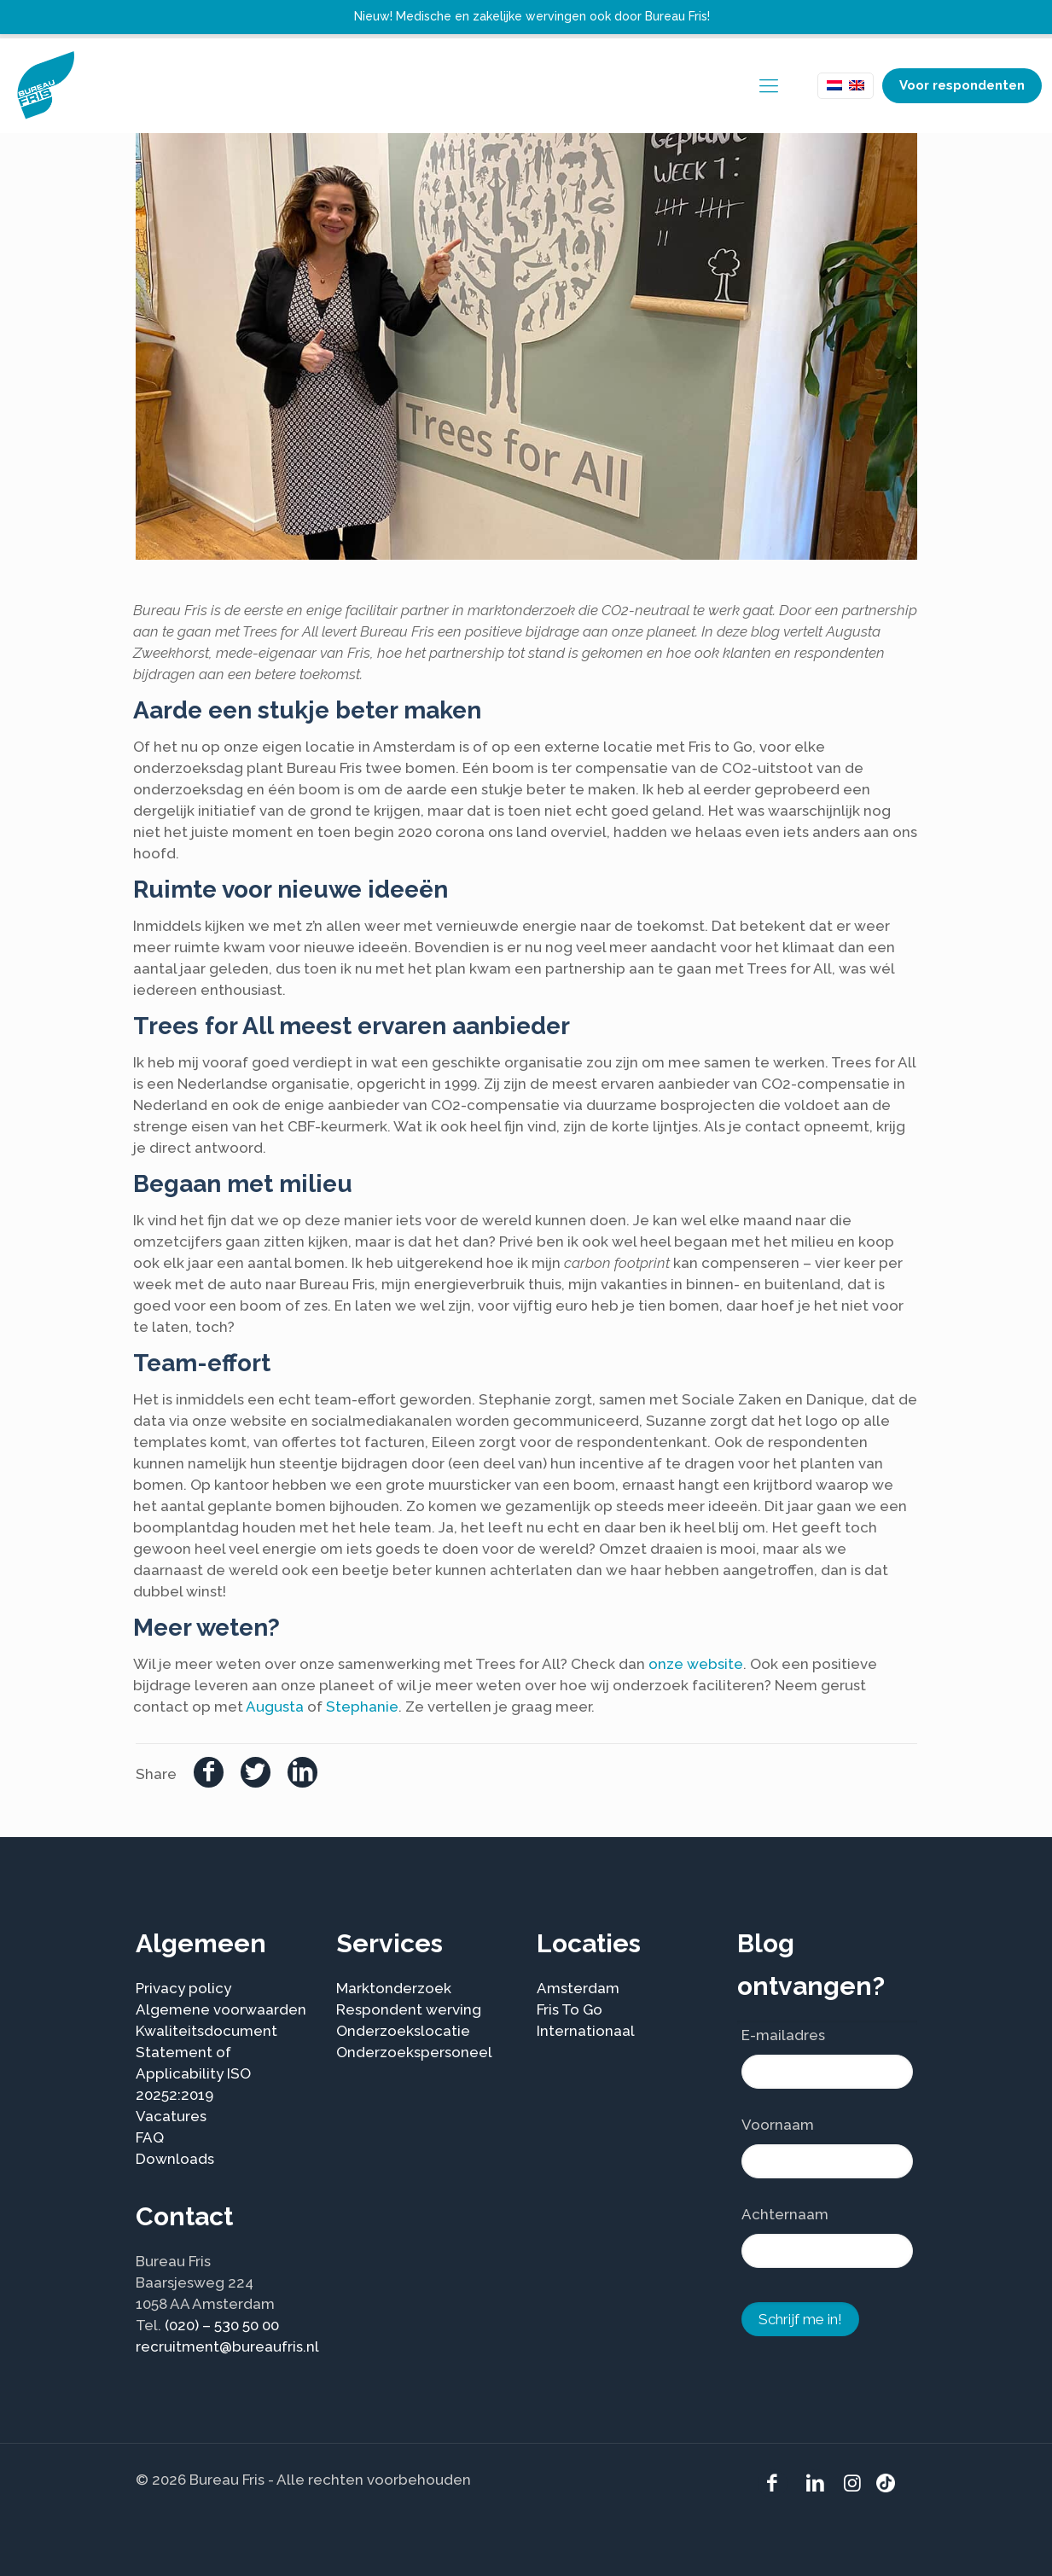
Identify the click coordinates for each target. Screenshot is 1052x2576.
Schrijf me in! (800, 2319)
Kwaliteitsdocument (206, 2030)
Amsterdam (578, 1988)
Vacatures (171, 2116)
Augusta (275, 1706)
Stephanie (362, 1706)
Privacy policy (183, 1988)
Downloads (175, 2158)
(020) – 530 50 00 (222, 2325)
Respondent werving (408, 2009)
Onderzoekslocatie (403, 2030)
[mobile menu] (768, 85)
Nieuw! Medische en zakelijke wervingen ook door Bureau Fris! (532, 16)
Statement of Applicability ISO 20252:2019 (193, 2073)
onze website (695, 1663)
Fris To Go (569, 2009)
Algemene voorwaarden (221, 2009)
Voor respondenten (962, 85)
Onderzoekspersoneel (414, 2052)
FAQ (150, 2137)
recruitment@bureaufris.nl (227, 2346)
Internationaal (586, 2030)
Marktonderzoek (393, 1988)
